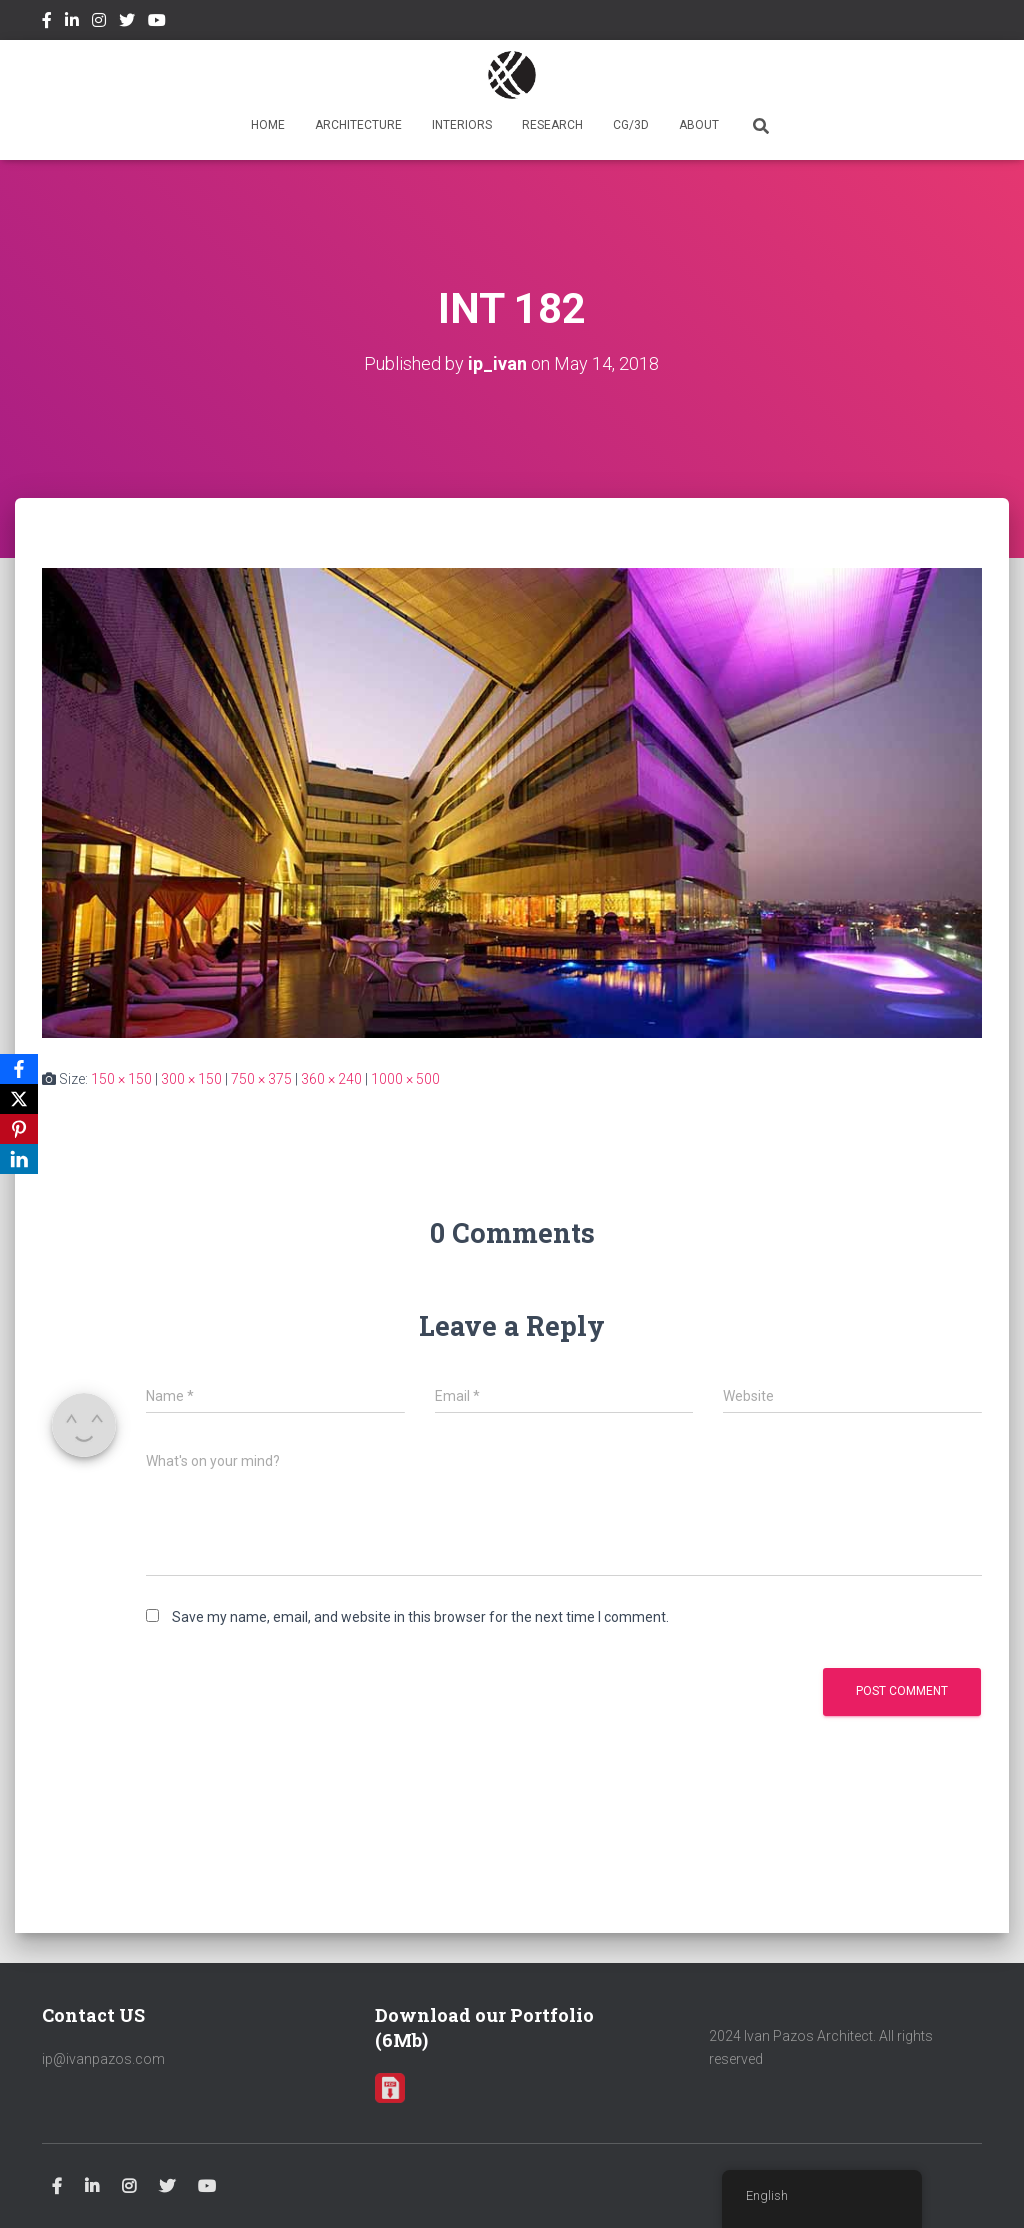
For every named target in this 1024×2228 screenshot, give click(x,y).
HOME (268, 125)
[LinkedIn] (19, 1159)
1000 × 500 (405, 1079)
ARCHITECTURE (358, 125)
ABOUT (699, 125)
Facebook (47, 23)
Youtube (157, 23)
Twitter (127, 23)
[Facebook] (19, 1069)
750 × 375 (261, 1079)
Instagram (99, 23)
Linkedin (72, 23)
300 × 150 (191, 1079)
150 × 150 (121, 1079)
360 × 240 (331, 1079)
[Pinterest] (19, 1129)
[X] (19, 1099)
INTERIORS (462, 125)
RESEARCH (552, 125)
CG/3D (631, 125)
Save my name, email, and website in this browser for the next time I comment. (420, 1617)
